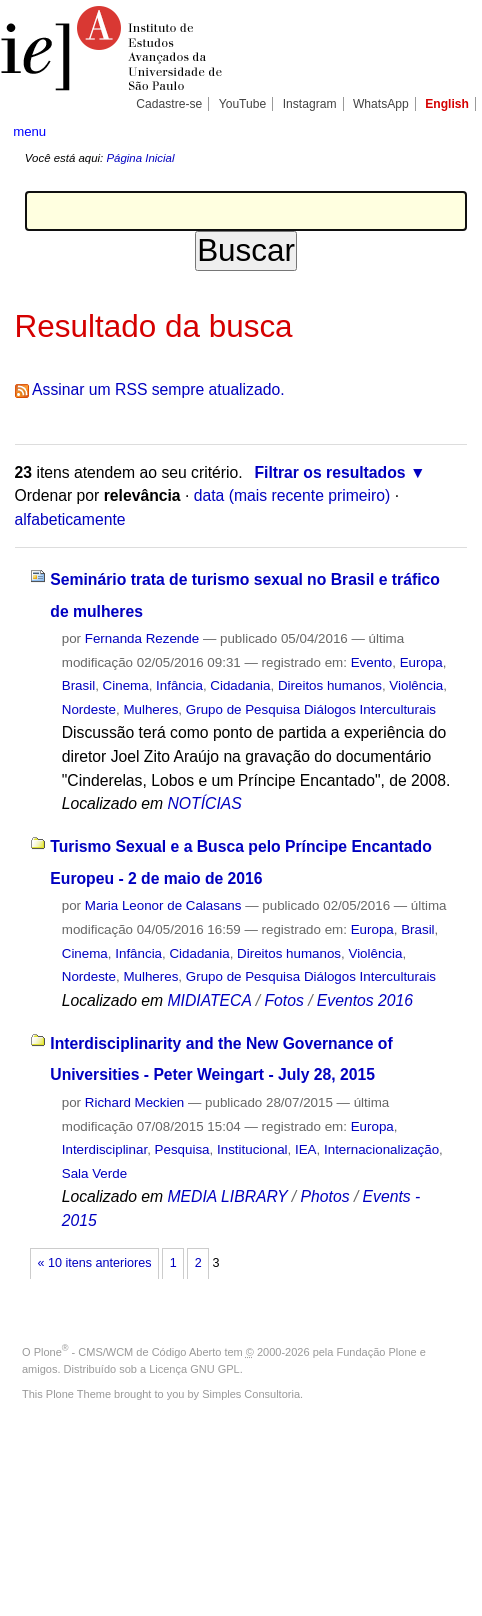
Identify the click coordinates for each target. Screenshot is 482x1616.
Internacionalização (381, 1149)
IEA (306, 1149)
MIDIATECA (209, 1000)
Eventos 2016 (365, 1000)
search (448, 130)
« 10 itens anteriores (95, 1263)
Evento (372, 662)
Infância (179, 685)
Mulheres (150, 709)
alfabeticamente (70, 519)
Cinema (126, 685)
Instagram (310, 104)
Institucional (252, 1149)
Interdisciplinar (104, 1149)
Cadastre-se (169, 104)
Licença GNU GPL (194, 1369)
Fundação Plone (377, 1352)
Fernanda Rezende (142, 638)
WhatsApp (381, 104)
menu (29, 131)
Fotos (283, 1000)
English (447, 104)
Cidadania (240, 685)
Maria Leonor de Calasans (163, 905)
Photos (325, 1196)
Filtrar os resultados (329, 472)
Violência (416, 685)
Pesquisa (182, 1149)
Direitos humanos (330, 685)
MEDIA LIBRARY (227, 1196)
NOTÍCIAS (204, 803)
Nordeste (89, 709)
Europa (421, 662)
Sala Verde (94, 1173)
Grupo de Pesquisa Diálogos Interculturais (311, 709)
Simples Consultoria (251, 1394)
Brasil (78, 685)
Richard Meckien (135, 1102)
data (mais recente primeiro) (292, 495)
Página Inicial (140, 158)
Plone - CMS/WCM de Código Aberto (128, 1352)
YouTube (243, 104)
